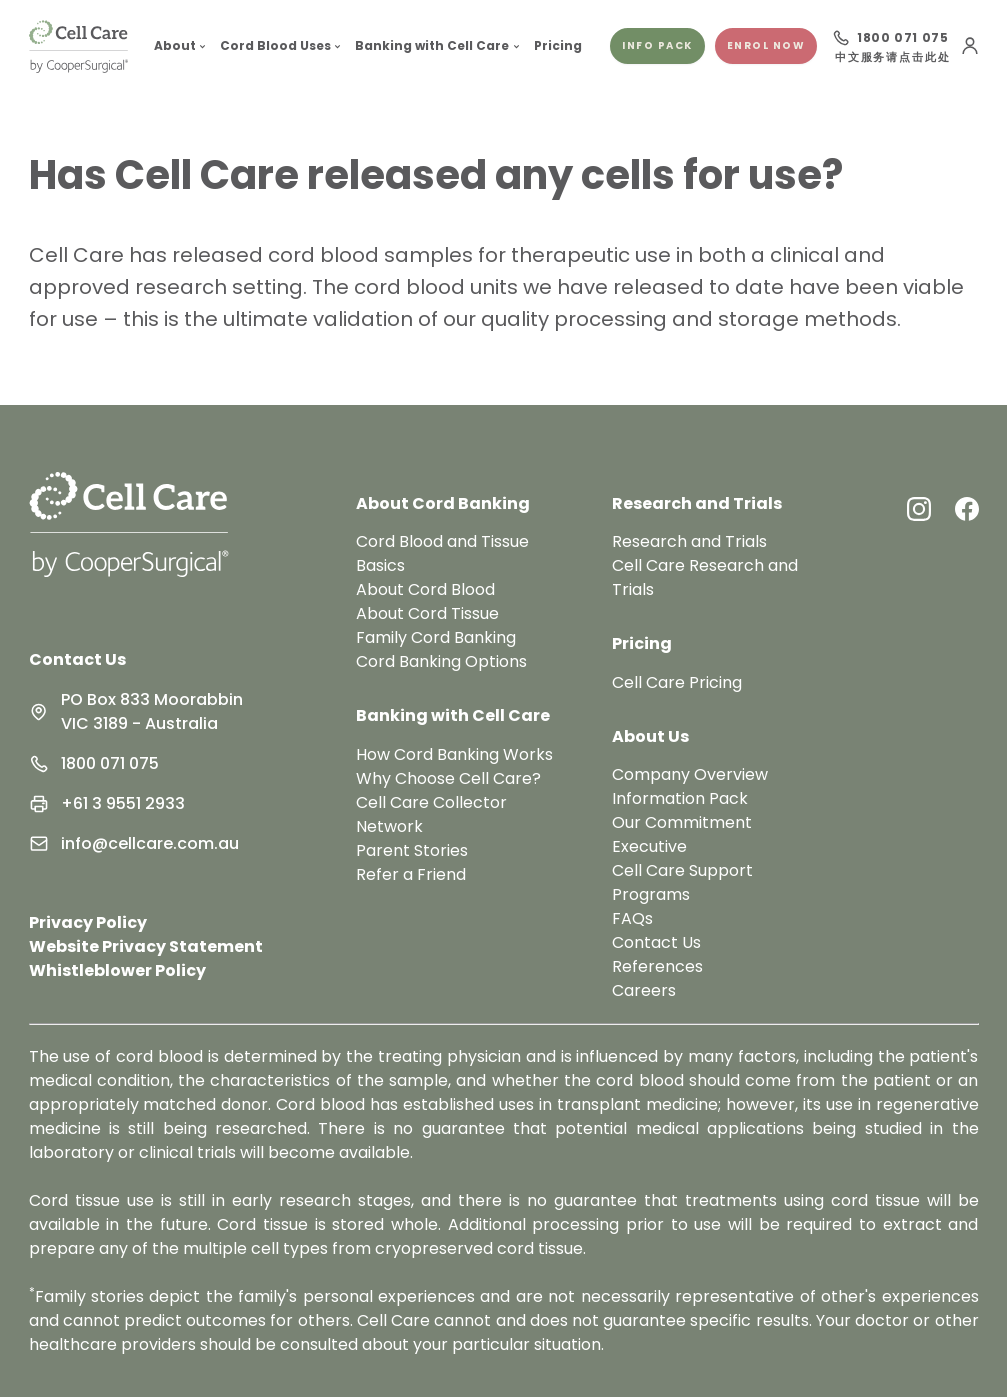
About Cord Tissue (427, 613)
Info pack (657, 45)
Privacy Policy (88, 922)
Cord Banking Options (441, 661)
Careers (644, 990)
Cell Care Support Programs (682, 882)
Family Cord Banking (436, 637)
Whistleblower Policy (117, 970)
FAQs (632, 918)
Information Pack (680, 798)
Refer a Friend (411, 874)
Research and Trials (689, 541)
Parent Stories (412, 850)
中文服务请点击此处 (892, 58)
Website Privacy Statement (146, 946)
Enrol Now (766, 45)
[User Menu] (970, 46)
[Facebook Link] (967, 509)
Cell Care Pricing (677, 682)
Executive (649, 846)
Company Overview (690, 774)
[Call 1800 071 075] (890, 38)
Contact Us (77, 659)
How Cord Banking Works (454, 754)
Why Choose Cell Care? (448, 778)
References (657, 966)
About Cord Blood (425, 589)
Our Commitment (682, 822)
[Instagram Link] (919, 509)
